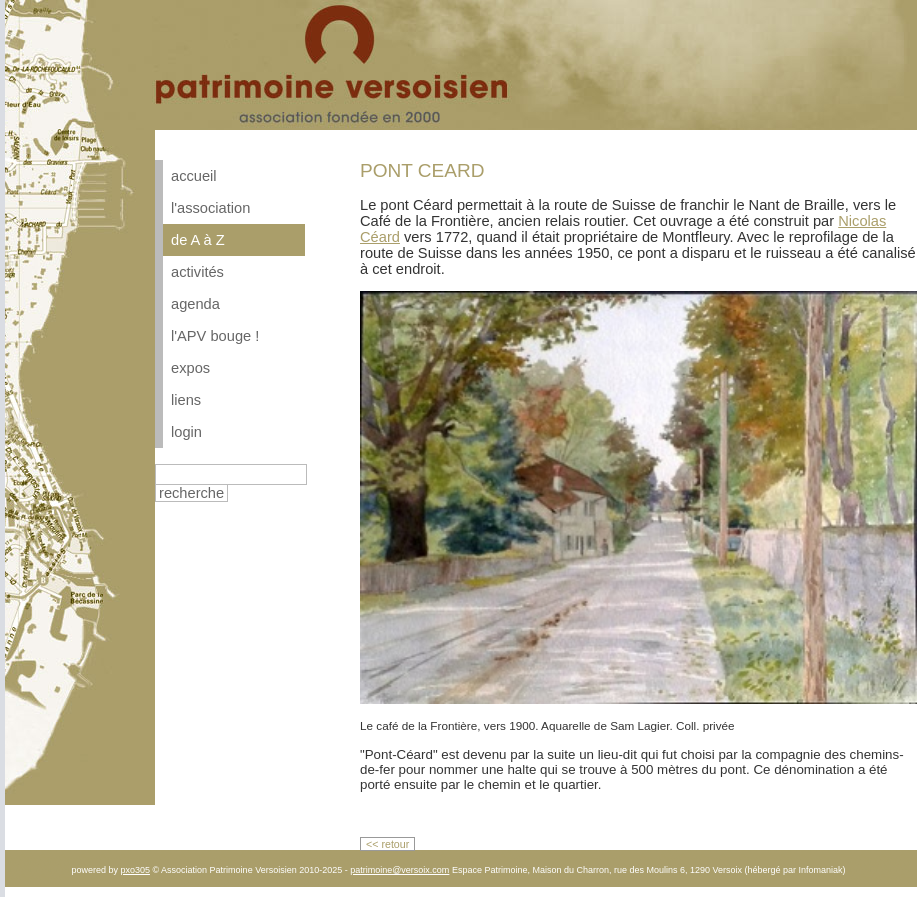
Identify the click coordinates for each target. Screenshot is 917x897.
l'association (210, 208)
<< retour (387, 844)
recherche (191, 493)
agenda (195, 304)
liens (186, 400)
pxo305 (135, 870)
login (186, 432)
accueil (194, 176)
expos (190, 368)
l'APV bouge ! (215, 336)
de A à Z (198, 240)
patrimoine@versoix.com (399, 870)
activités (197, 272)
